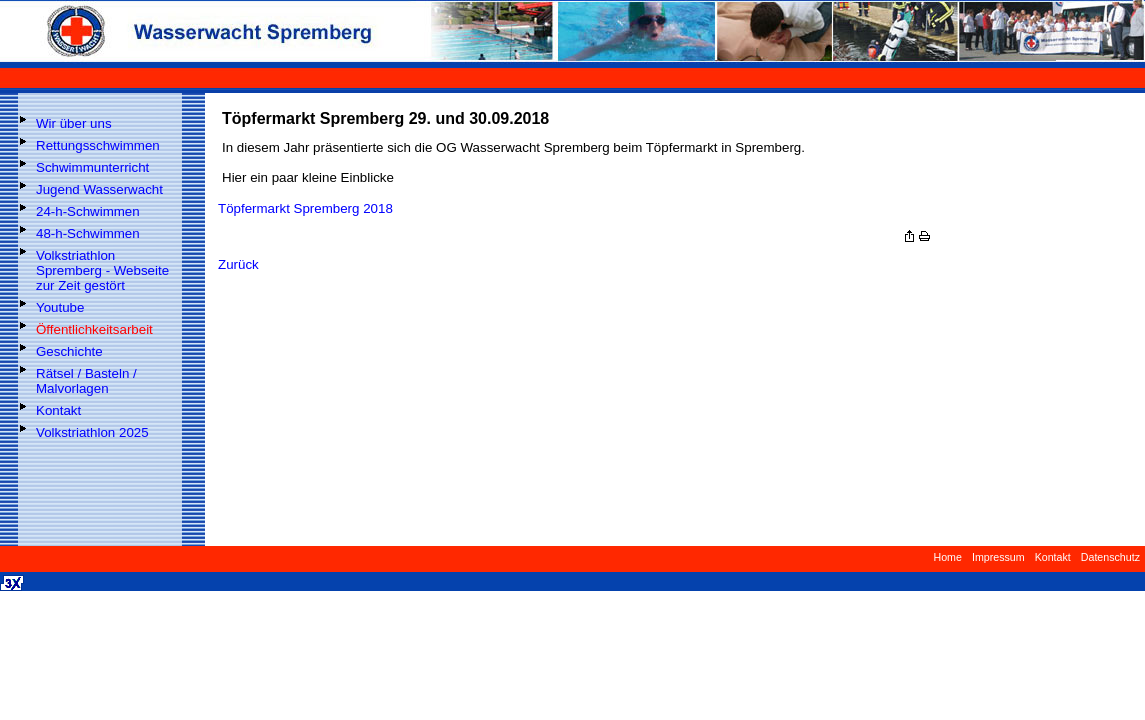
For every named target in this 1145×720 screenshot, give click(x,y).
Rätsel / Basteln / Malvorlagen (86, 381)
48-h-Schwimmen (88, 233)
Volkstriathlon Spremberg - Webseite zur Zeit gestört (102, 270)
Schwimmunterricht (92, 167)
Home (947, 557)
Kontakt (58, 410)
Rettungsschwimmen (98, 145)
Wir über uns (74, 123)
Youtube (60, 307)
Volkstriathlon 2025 (92, 432)
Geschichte (69, 351)
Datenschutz (1110, 557)
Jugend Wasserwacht (99, 189)
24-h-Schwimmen (88, 211)
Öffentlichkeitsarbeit (94, 329)
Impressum (998, 557)
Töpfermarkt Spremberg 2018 (305, 208)
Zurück (238, 264)
